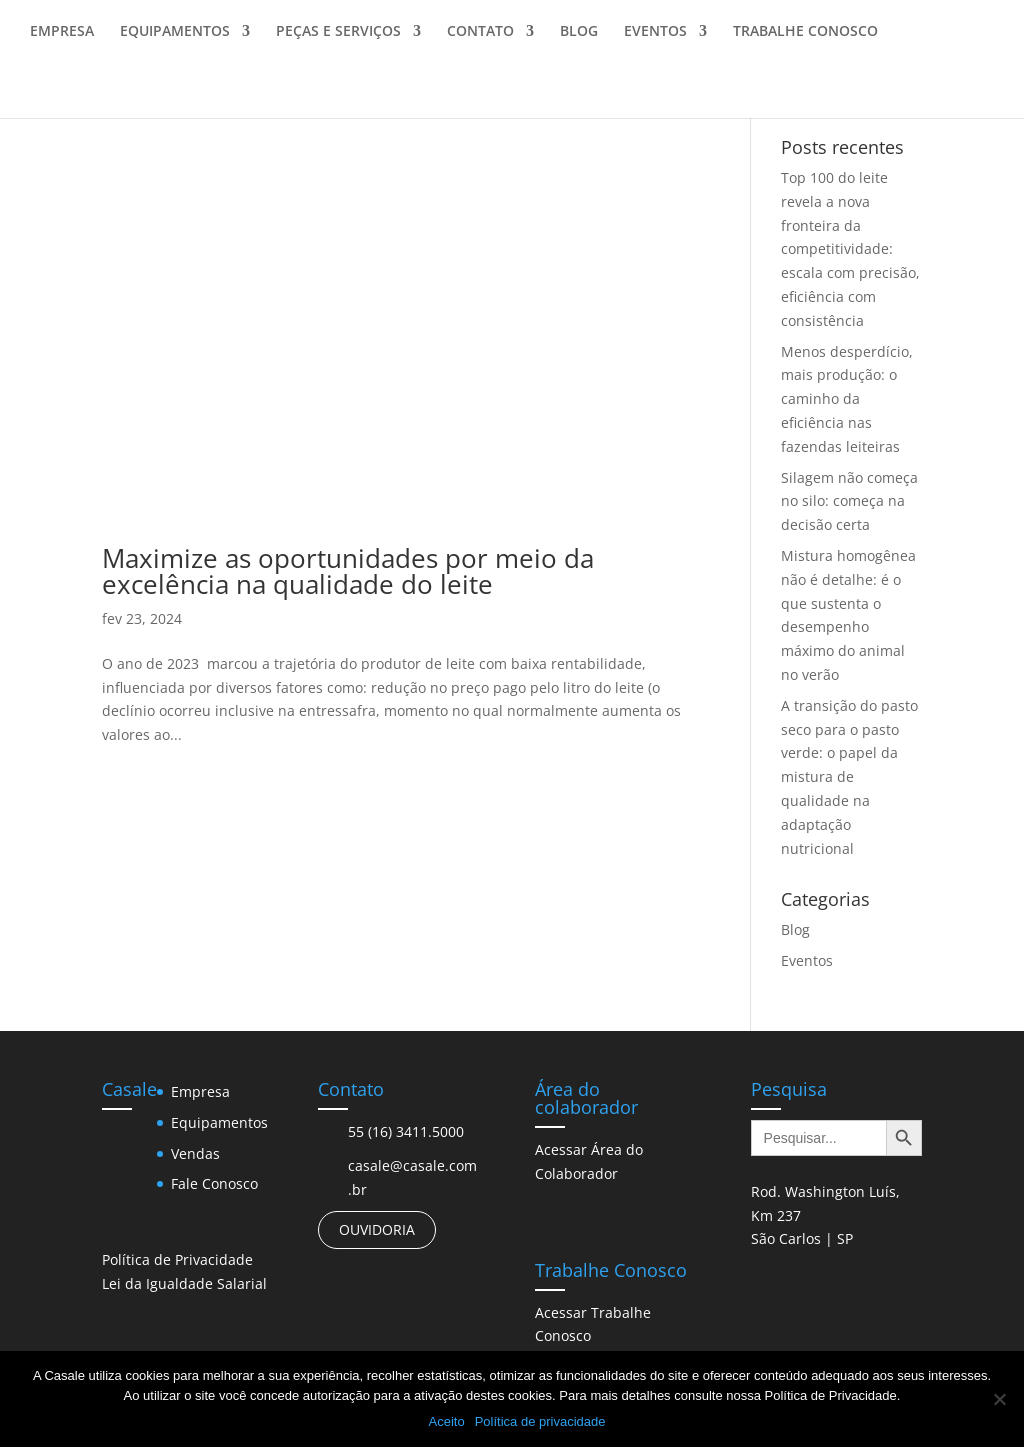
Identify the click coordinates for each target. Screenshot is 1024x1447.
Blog (795, 929)
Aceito (447, 1421)
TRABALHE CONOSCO (805, 41)
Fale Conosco (214, 1183)
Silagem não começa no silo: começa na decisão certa (849, 501)
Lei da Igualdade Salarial (184, 1283)
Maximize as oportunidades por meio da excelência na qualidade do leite (348, 571)
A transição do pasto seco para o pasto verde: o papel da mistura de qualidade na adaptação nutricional (849, 777)
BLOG (579, 41)
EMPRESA (62, 41)
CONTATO (480, 41)
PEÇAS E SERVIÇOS (338, 41)
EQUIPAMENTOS (175, 41)
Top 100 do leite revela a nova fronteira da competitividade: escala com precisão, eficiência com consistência (850, 249)
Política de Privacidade (177, 1259)
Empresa (200, 1091)
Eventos (807, 960)
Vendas (195, 1153)
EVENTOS (655, 41)
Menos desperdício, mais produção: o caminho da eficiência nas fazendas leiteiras (847, 399)
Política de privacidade (540, 1421)
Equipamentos (219, 1122)
